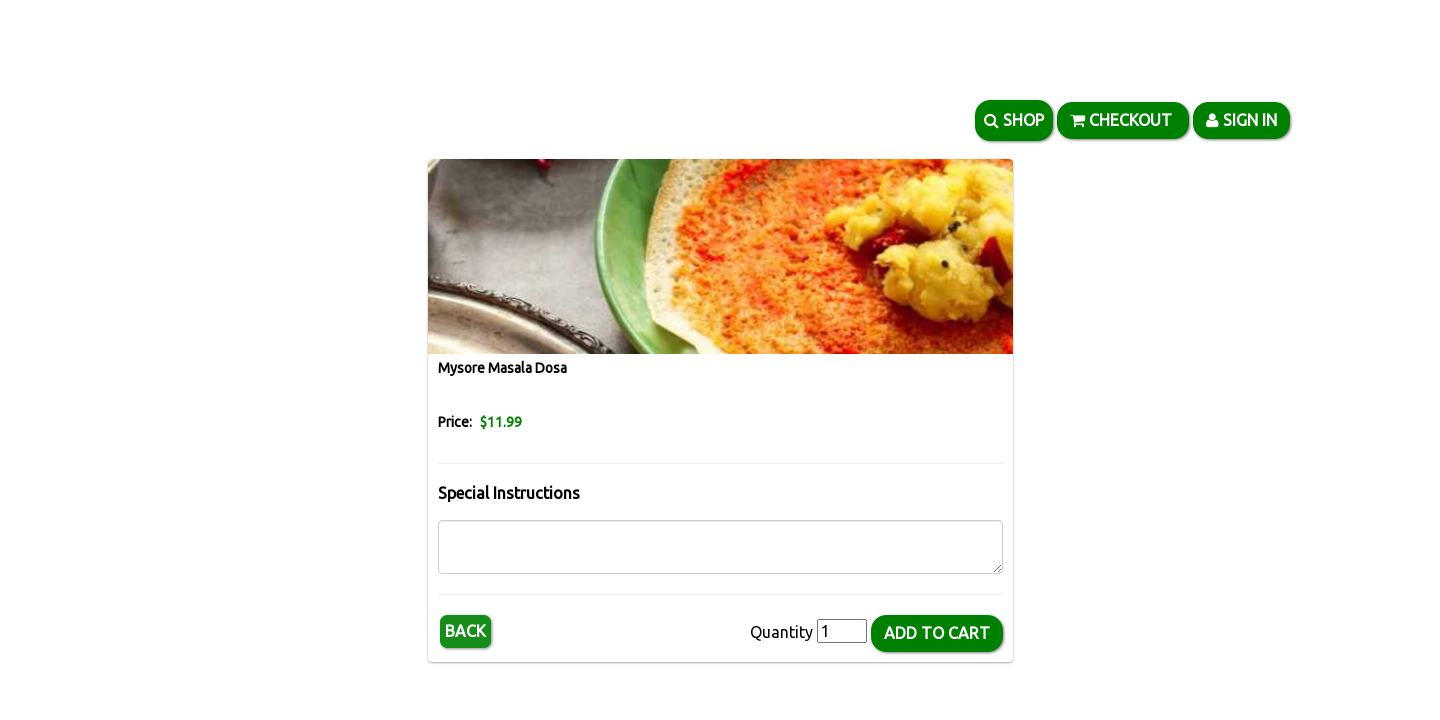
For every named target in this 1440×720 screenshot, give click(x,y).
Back (465, 631)
